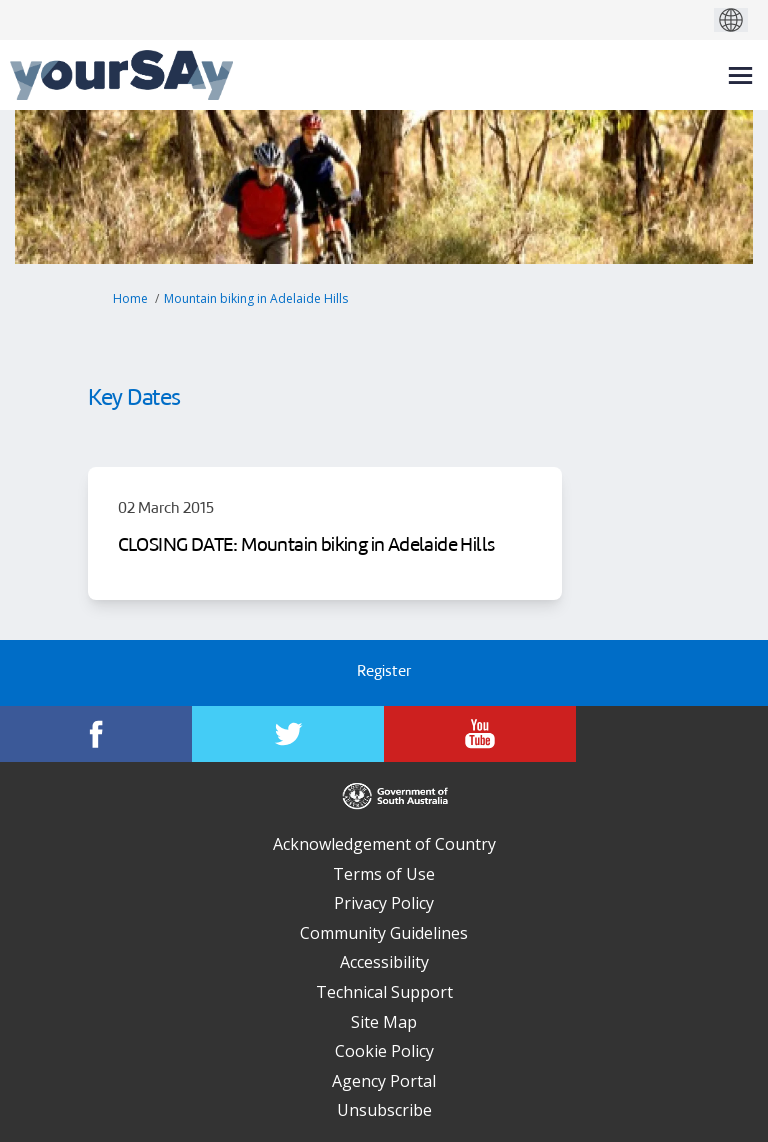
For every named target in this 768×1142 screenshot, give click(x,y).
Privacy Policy (384, 903)
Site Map (384, 1022)
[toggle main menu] (740, 75)
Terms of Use (384, 874)
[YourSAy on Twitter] (288, 734)
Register (384, 672)
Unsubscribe (384, 1110)
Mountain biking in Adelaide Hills (256, 298)
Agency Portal (384, 1081)
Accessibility (384, 962)
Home (130, 298)
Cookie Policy (384, 1051)
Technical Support (384, 992)
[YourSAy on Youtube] (480, 734)
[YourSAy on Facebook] (96, 734)
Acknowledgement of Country (384, 844)
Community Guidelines (384, 933)
